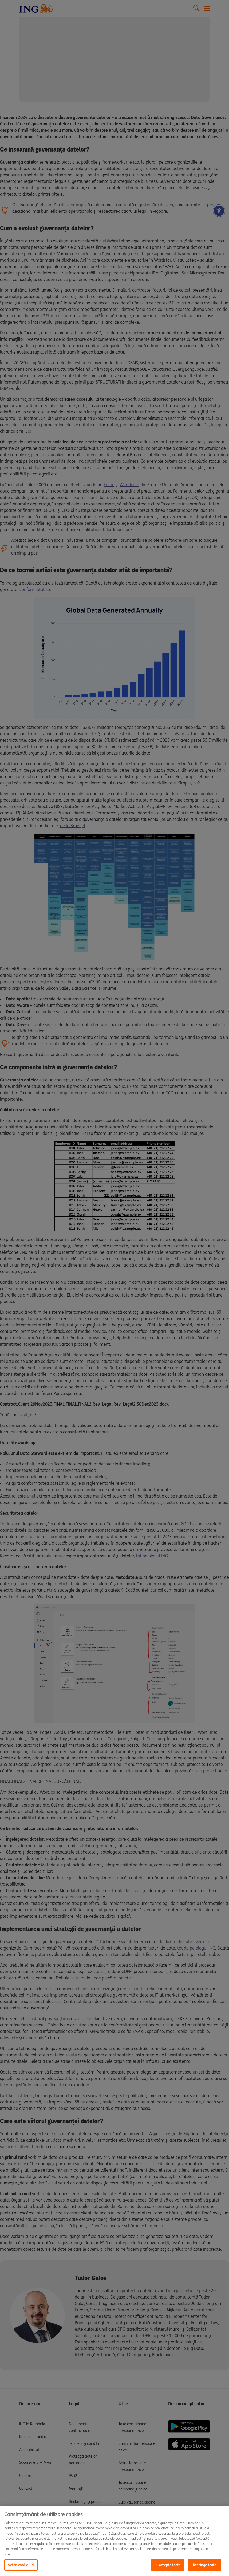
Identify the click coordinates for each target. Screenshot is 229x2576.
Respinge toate (204, 2565)
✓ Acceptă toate (168, 2565)
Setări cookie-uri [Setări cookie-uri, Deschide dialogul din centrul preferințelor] (21, 2565)
